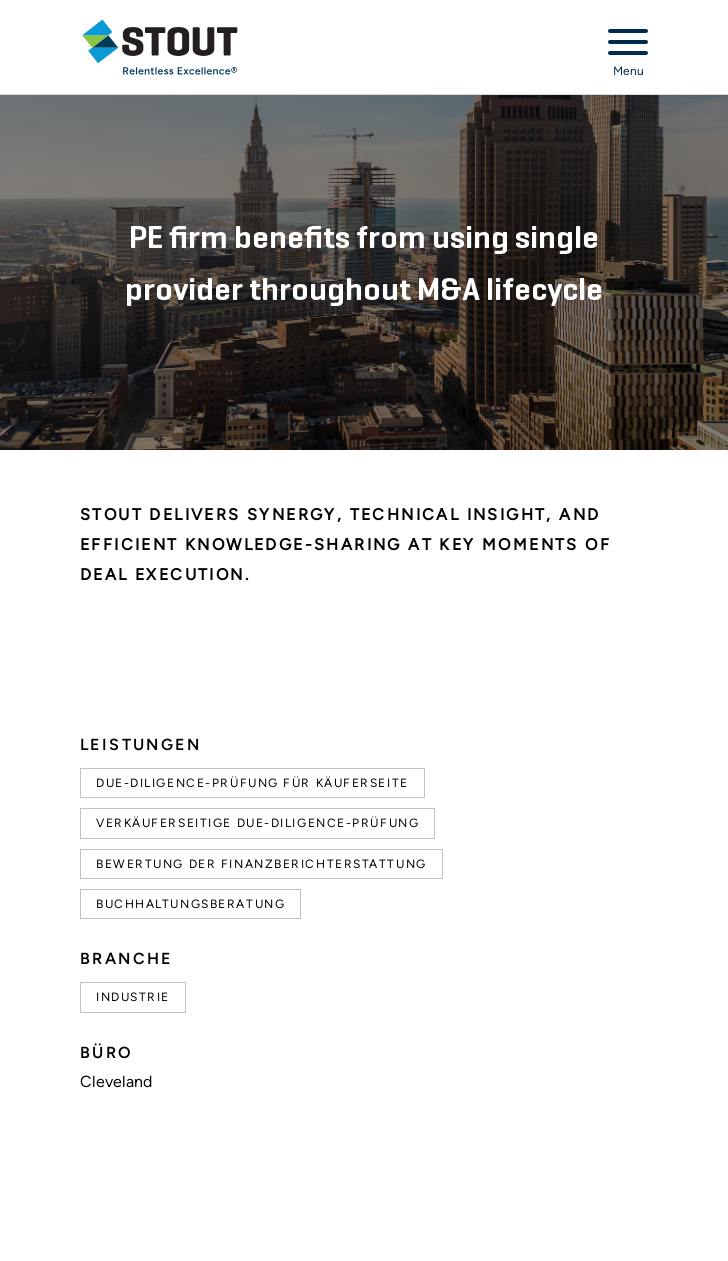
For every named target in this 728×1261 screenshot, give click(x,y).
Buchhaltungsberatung (190, 904)
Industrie (133, 997)
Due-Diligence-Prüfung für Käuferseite (252, 783)
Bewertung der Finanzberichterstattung (261, 864)
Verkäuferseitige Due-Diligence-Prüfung (257, 823)
